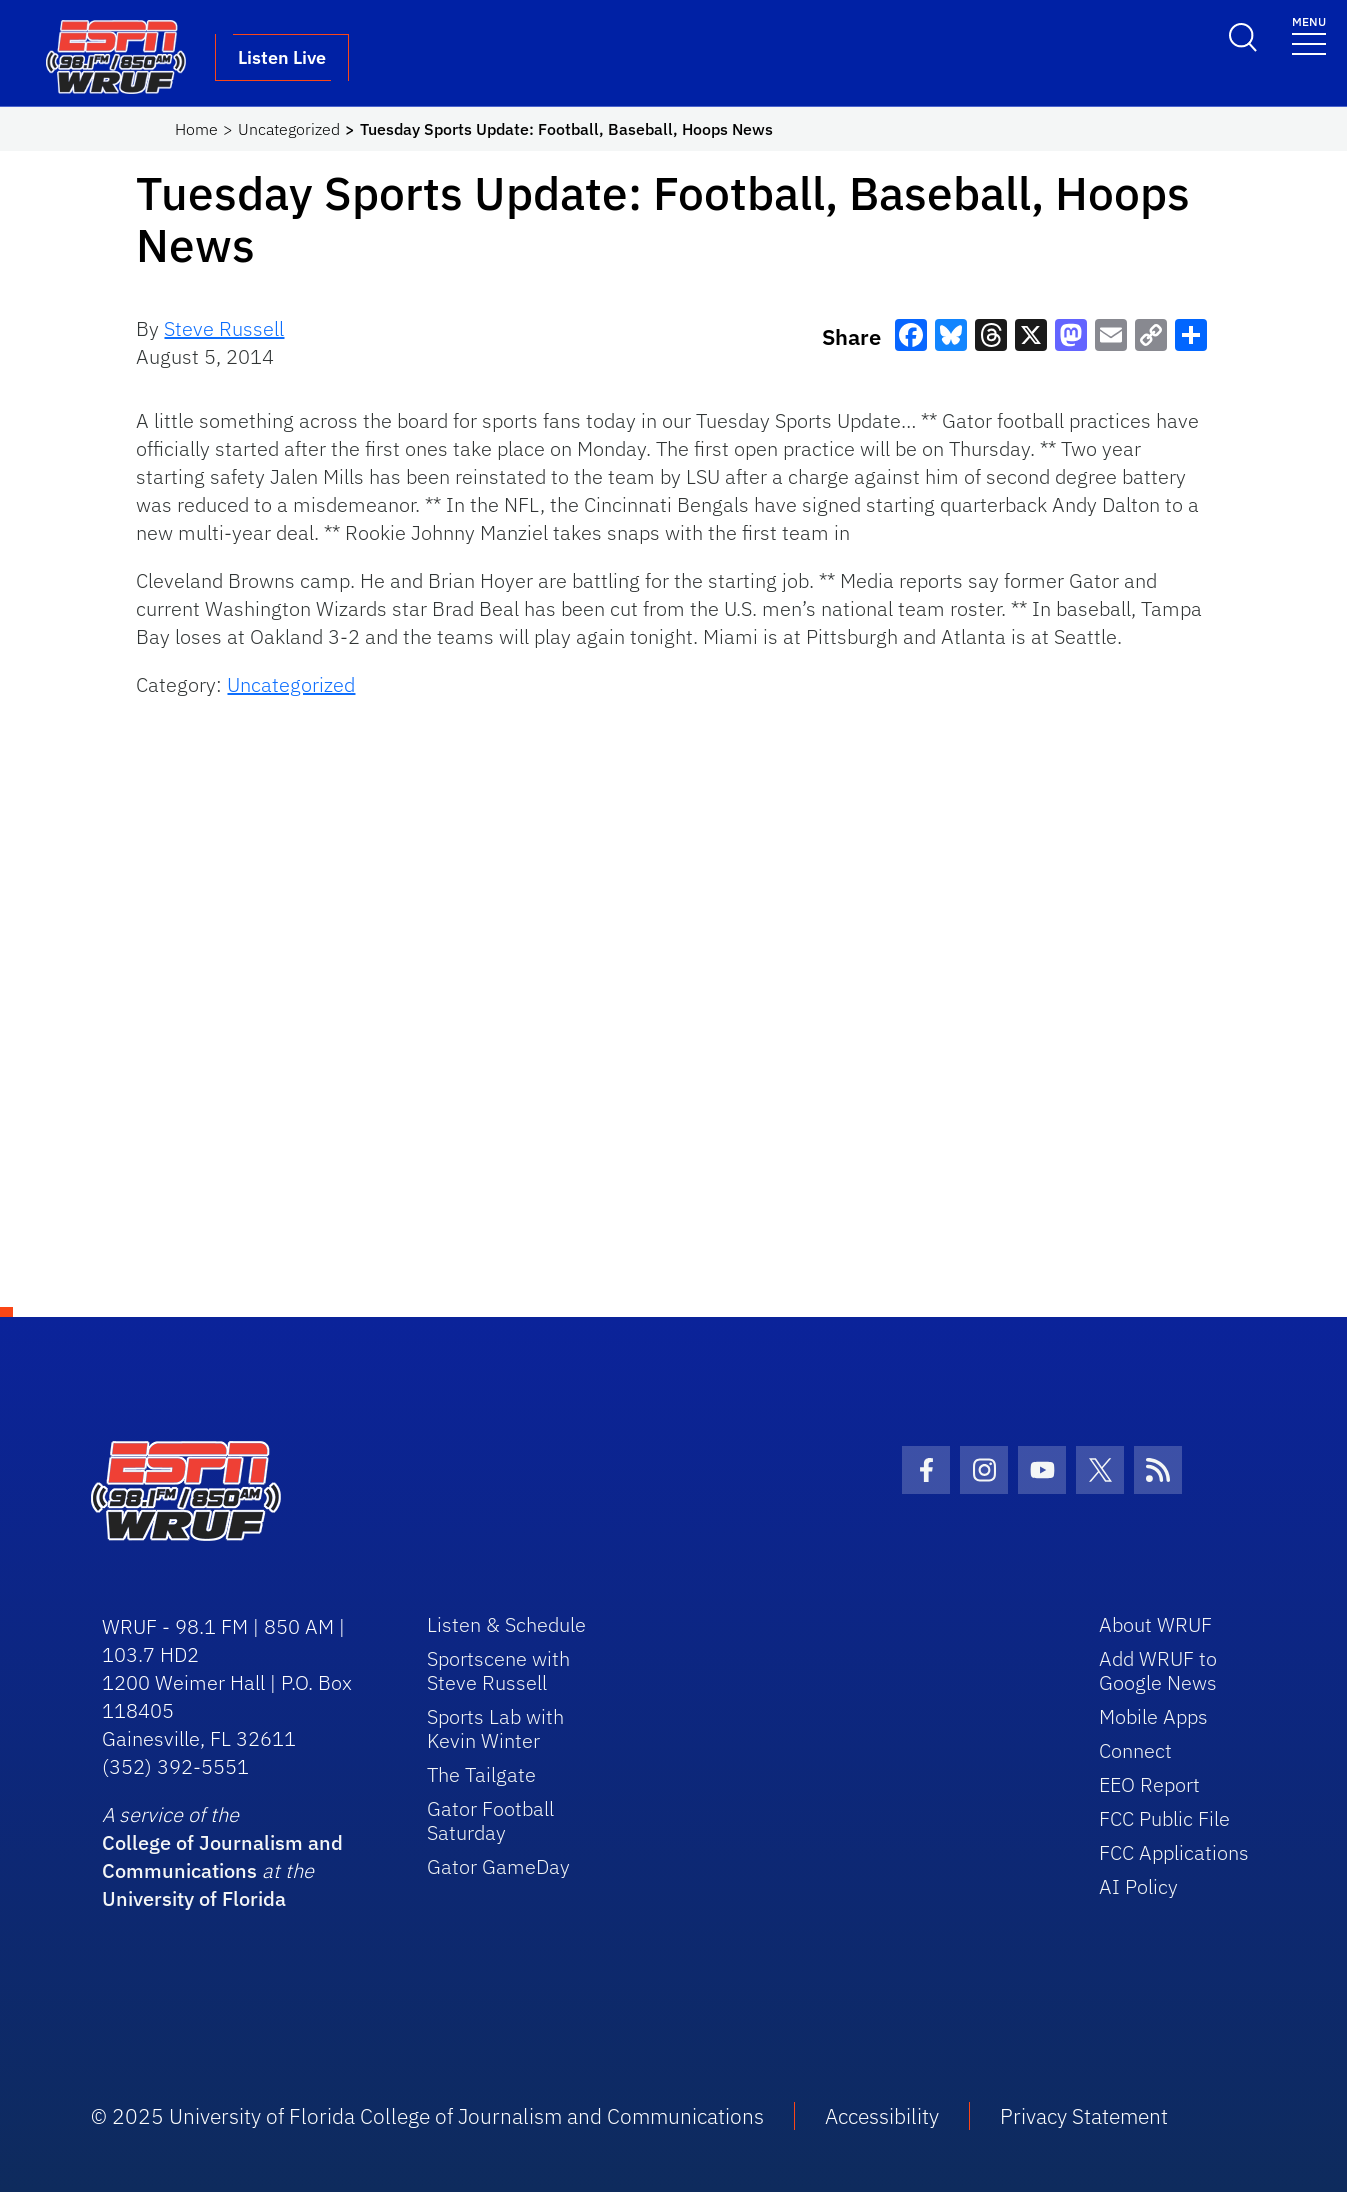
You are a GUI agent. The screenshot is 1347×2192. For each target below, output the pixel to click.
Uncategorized (289, 129)
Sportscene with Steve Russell (498, 1670)
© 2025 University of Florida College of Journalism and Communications (427, 2116)
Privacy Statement (1084, 2116)
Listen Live (282, 57)
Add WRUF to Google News (1158, 1670)
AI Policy (1138, 1886)
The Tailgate (481, 1774)
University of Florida (194, 1898)
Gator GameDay (498, 1866)
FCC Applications (1174, 1852)
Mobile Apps (1153, 1716)
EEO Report (1149, 1784)
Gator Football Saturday (490, 1820)
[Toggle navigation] (1309, 34)
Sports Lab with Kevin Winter (495, 1728)
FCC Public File (1164, 1818)
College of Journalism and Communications (222, 1856)
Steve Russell (224, 328)
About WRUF (1155, 1624)
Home (196, 129)
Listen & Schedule (506, 1624)
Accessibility (882, 2116)
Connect (1135, 1750)
